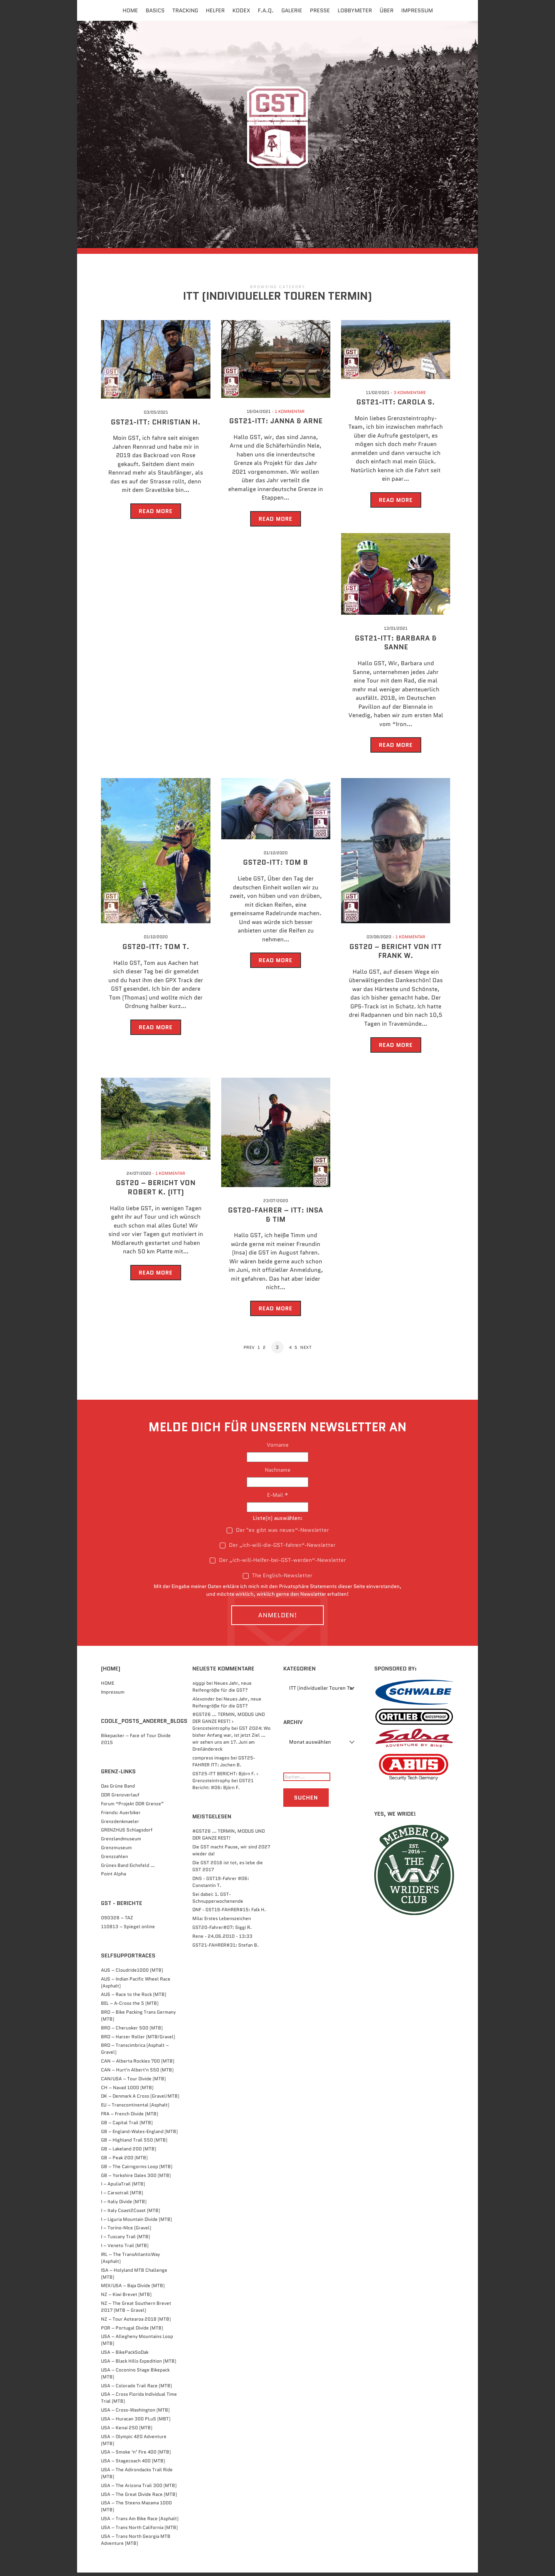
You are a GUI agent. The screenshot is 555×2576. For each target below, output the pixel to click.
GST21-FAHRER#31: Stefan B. (225, 1948)
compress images (210, 1761)
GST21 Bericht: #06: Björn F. (223, 1787)
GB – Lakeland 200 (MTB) (128, 2152)
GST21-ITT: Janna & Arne (275, 425)
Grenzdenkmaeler (120, 1824)
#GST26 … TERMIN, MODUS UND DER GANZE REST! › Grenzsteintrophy (228, 1725)
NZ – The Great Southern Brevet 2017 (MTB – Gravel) (136, 2310)
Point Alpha (113, 1877)
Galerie (291, 10)
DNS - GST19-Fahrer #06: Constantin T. (220, 1885)
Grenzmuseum (116, 1851)
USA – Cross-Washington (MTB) (135, 2413)
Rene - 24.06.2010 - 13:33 (222, 1939)
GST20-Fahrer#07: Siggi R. (222, 1930)
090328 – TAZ (117, 1921)
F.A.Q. (266, 10)
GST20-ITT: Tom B (275, 867)
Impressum (417, 10)
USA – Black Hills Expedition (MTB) (138, 2364)
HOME (107, 1686)
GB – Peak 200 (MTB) (124, 2161)
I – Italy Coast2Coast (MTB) (130, 2213)
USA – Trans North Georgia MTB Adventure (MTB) (135, 2543)
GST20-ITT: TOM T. (156, 951)
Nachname (278, 1473)
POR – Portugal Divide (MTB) (132, 2331)
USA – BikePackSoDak (124, 2356)
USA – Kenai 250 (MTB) (126, 2431)
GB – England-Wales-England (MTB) (139, 2135)
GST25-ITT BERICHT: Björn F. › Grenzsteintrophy (225, 1780)
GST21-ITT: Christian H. (155, 426)
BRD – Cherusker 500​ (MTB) (132, 2031)
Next (308, 1351)
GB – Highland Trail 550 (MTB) (134, 2143)
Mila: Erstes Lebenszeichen (221, 1922)
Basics (155, 10)
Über (387, 10)
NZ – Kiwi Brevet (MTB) (126, 2298)
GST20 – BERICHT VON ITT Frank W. (396, 955)
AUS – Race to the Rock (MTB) (133, 1998)
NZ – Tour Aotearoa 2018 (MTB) (136, 2322)
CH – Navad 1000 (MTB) (127, 2091)
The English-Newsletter (277, 1579)
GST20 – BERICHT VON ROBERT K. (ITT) (155, 1191)
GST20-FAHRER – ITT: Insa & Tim (275, 1218)
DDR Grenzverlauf (120, 1798)
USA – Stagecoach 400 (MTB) (133, 2464)
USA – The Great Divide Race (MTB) (139, 2497)
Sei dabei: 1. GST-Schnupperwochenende (217, 1901)
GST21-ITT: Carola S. (396, 406)
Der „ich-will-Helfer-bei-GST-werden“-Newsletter (278, 1564)
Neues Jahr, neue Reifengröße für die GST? (222, 1690)
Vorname (278, 1448)
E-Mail (277, 1498)
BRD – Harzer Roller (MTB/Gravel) (138, 2040)
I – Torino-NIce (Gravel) (126, 2231)
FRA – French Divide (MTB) (129, 2117)
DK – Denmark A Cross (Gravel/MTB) (140, 2099)
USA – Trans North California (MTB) (139, 2530)
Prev (247, 1351)
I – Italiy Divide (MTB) (123, 2205)
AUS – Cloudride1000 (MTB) (132, 1973)
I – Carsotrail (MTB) (122, 2196)
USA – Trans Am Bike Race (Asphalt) (139, 2522)
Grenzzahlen (114, 1860)
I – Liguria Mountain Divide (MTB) (136, 2222)
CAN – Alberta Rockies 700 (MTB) (137, 2064)
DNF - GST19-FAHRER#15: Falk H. (229, 1913)
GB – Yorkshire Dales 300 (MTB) (136, 2178)
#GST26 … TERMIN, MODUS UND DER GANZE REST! (228, 1838)
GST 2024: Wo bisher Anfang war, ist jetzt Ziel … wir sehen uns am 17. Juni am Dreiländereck (231, 1742)
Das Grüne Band (118, 1789)
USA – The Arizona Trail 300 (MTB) (139, 2488)
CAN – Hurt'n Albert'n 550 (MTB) (137, 2073)
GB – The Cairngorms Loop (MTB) (136, 2170)
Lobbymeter (355, 10)
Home (130, 10)
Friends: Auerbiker (121, 1816)
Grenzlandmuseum (121, 1842)
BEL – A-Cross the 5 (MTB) (129, 2007)
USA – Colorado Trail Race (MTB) (136, 2389)
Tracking (185, 10)
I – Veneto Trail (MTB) (124, 2249)
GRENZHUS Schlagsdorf (127, 1833)
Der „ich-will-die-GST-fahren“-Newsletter (277, 1549)
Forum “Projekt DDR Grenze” (132, 1807)
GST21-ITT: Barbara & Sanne (396, 646)
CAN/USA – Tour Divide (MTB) (133, 2082)
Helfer (215, 10)
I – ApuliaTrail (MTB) (123, 2187)
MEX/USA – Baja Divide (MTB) (133, 2289)
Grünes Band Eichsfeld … (128, 1868)
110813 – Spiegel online (128, 1930)
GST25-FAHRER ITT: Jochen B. (223, 1765)
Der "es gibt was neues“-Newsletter (278, 1534)
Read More (156, 515)
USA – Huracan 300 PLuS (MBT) (135, 2422)
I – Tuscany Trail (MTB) (125, 2240)
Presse (320, 10)
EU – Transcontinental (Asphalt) (135, 2108)
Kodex (241, 10)
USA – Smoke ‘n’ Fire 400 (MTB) (136, 2455)
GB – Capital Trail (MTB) (127, 2126)
